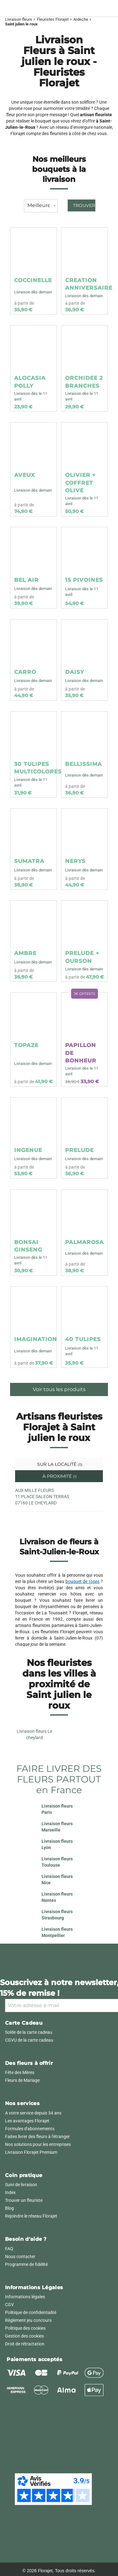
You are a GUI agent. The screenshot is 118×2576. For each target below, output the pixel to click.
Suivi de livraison (21, 2184)
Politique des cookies (25, 2328)
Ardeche (80, 19)
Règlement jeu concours (28, 2320)
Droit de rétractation (24, 2343)
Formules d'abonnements (29, 2128)
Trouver (84, 205)
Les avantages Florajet (27, 2120)
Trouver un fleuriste (23, 2200)
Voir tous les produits (59, 1389)
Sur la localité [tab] (59, 1464)
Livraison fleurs (18, 19)
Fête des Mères (19, 2072)
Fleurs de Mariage (22, 2080)
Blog (9, 2208)
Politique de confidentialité (30, 2312)
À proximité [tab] (59, 1476)
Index (10, 2192)
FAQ (9, 2248)
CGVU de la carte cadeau (29, 2040)
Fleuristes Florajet (53, 19)
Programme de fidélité (26, 2264)
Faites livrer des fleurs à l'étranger (37, 2136)
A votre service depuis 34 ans (33, 2112)
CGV (9, 2304)
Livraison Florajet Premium (31, 2152)
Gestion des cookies (24, 2336)
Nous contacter (20, 2256)
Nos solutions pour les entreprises (38, 2144)
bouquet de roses (82, 1581)
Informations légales (25, 2296)
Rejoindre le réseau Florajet (31, 2216)
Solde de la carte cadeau (28, 2032)
